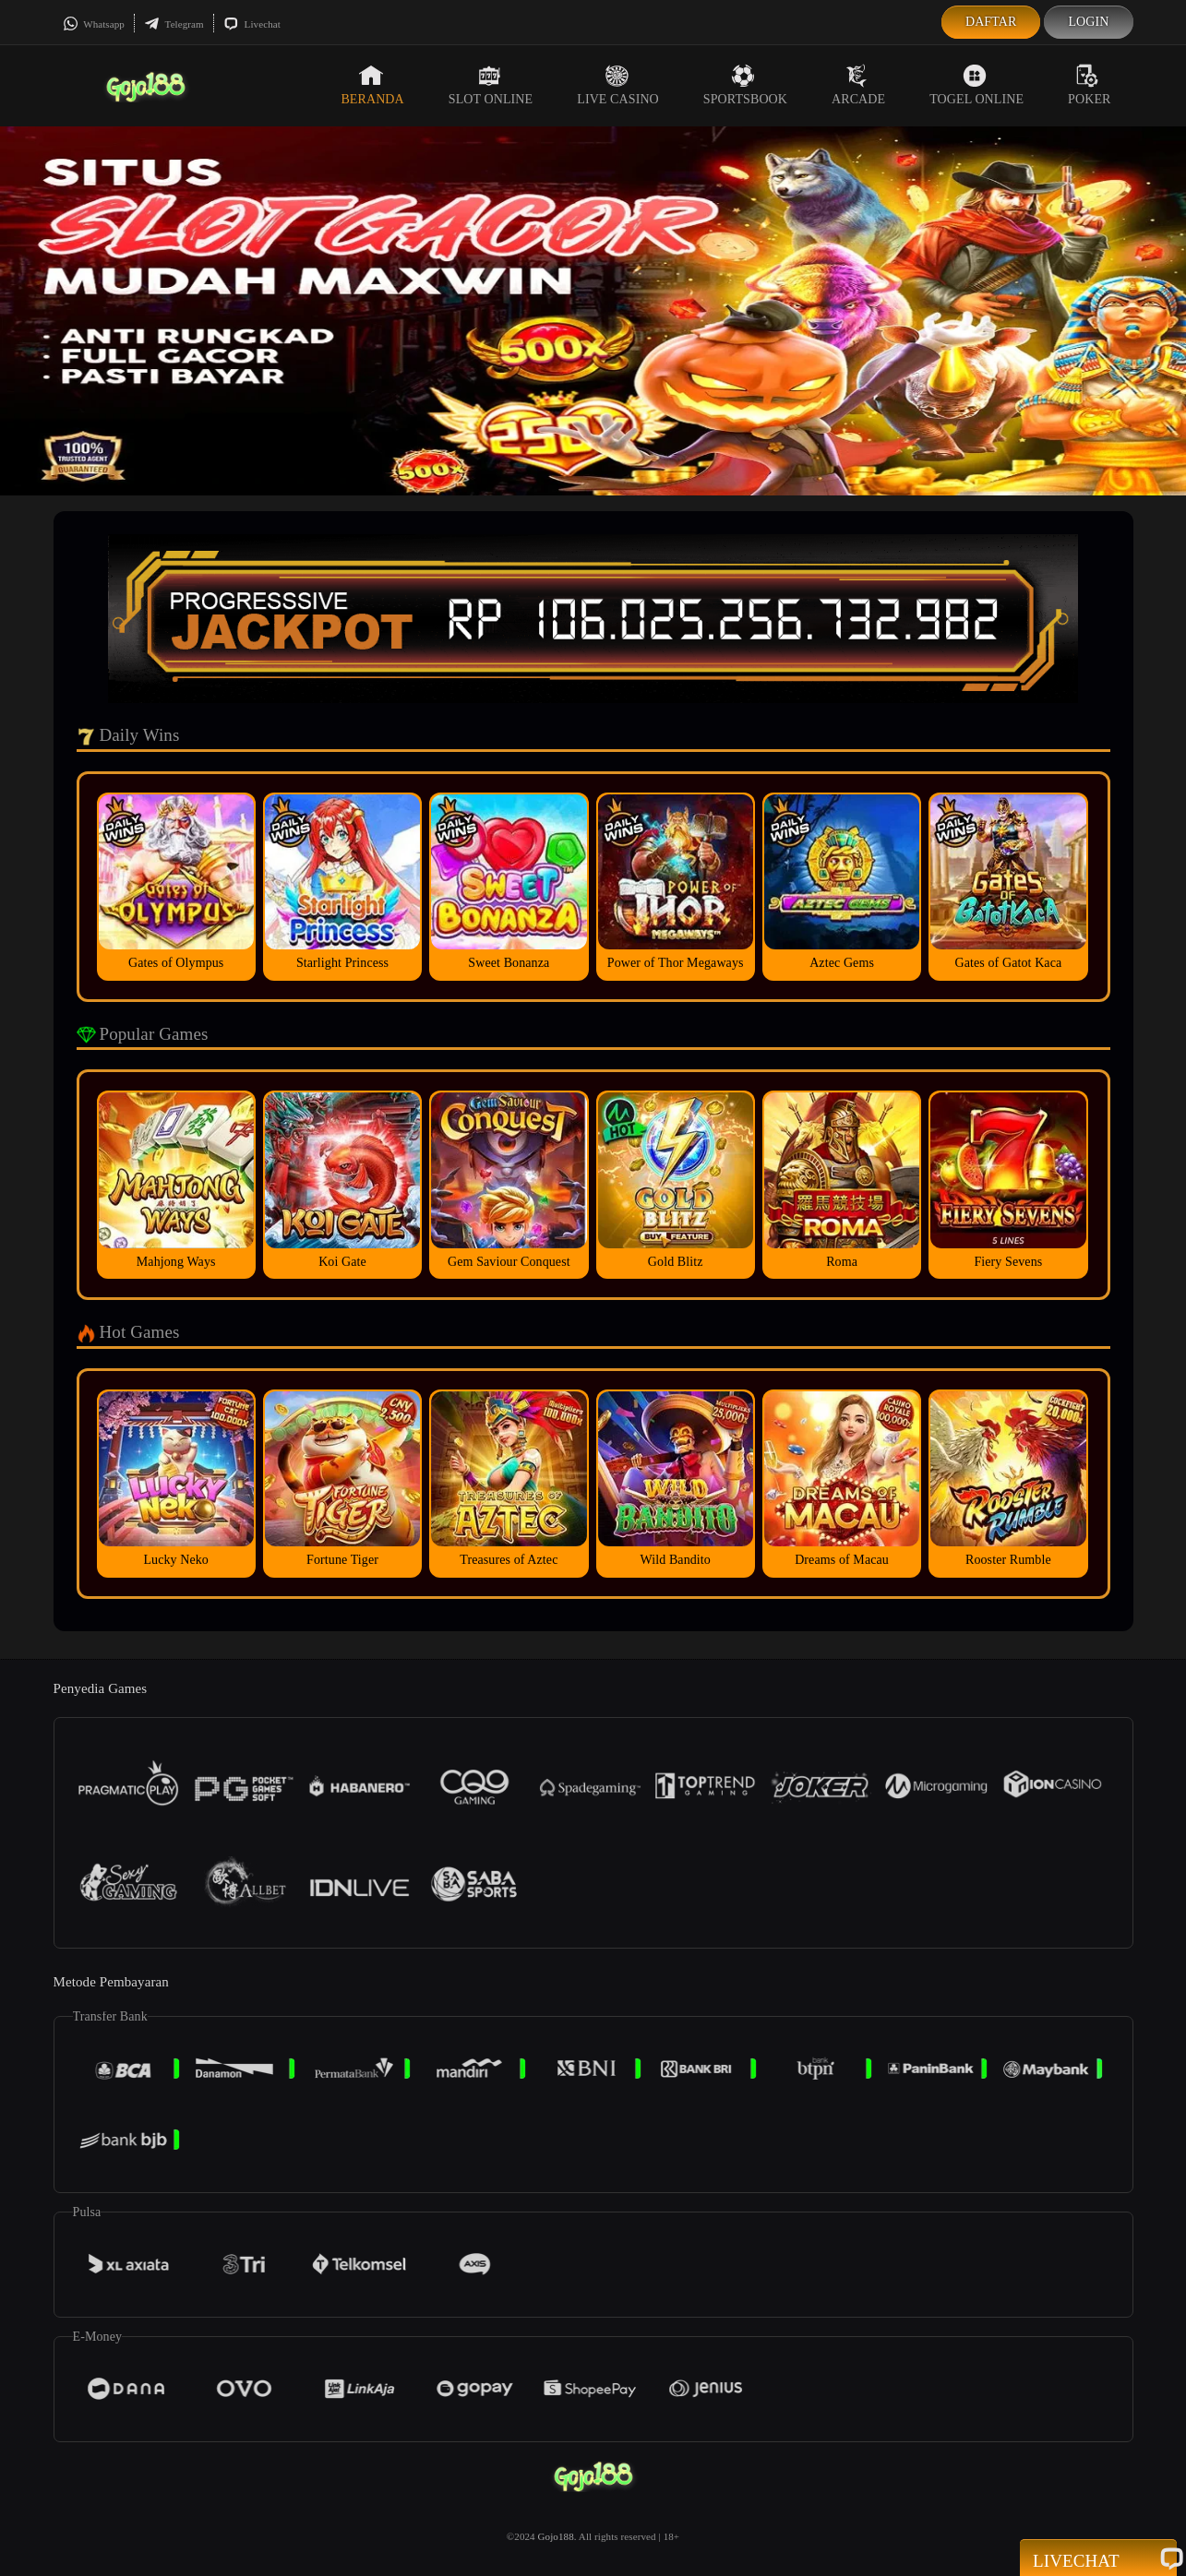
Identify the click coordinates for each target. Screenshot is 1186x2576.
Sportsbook (745, 85)
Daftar (991, 22)
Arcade (858, 85)
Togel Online (976, 85)
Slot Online (491, 85)
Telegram (174, 24)
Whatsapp (94, 24)
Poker (1089, 85)
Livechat (252, 24)
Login (1088, 22)
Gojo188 (556, 2536)
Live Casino (618, 85)
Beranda (372, 85)
